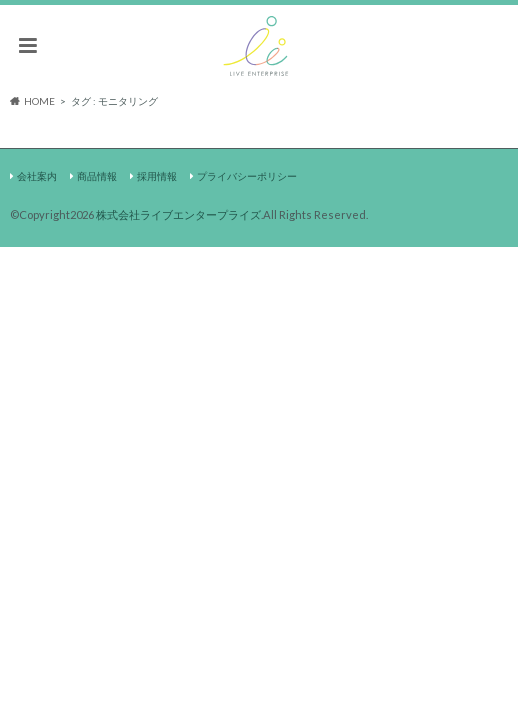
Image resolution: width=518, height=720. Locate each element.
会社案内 (37, 176)
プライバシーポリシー (247, 176)
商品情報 (97, 176)
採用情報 (157, 176)
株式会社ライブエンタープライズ (178, 214)
